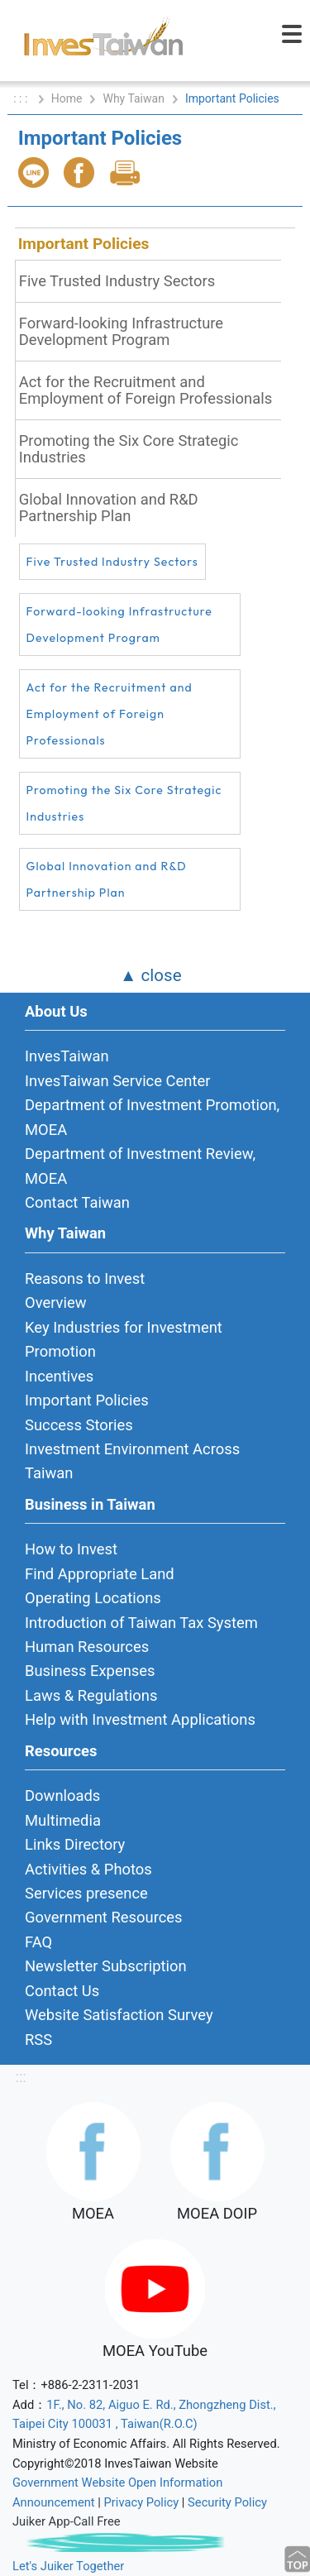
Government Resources (104, 1917)
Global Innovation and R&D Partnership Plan (108, 507)
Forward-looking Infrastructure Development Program (121, 331)
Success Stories (79, 1425)
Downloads (62, 1795)
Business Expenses (90, 1670)
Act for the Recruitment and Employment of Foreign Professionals (145, 390)
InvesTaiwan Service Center (117, 1080)
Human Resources (87, 1646)
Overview (56, 1302)
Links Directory (75, 1844)
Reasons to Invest (85, 1278)
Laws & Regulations (91, 1695)
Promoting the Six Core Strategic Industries (129, 449)
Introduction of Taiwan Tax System (141, 1622)
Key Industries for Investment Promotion (123, 1339)
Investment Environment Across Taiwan (132, 1461)
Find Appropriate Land (99, 1573)
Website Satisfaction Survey (119, 2014)
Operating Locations (93, 1597)
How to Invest (71, 1549)
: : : (22, 98)
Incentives (59, 1376)
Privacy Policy (141, 2502)
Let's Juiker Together (68, 2566)
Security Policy (227, 2502)
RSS (38, 2039)
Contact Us (62, 1990)
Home (67, 98)
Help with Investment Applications (140, 1719)
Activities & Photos (88, 1869)
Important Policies (84, 243)
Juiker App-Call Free (66, 2521)
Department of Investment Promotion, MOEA (152, 1116)
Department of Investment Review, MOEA (140, 1165)
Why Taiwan (133, 98)
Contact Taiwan (77, 1202)
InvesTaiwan (67, 1056)
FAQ (38, 1942)
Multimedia (63, 1820)
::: (20, 2076)
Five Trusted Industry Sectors (117, 281)
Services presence (86, 1893)
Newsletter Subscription (106, 1966)
